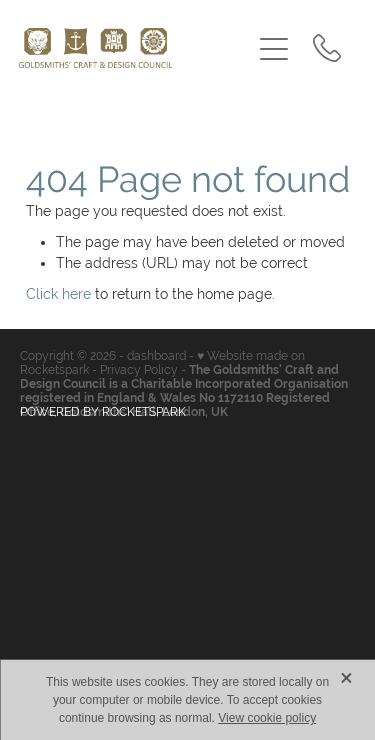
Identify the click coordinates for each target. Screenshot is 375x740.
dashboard (156, 356)
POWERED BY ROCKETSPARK (103, 412)
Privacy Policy (139, 370)
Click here (58, 294)
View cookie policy (267, 718)
